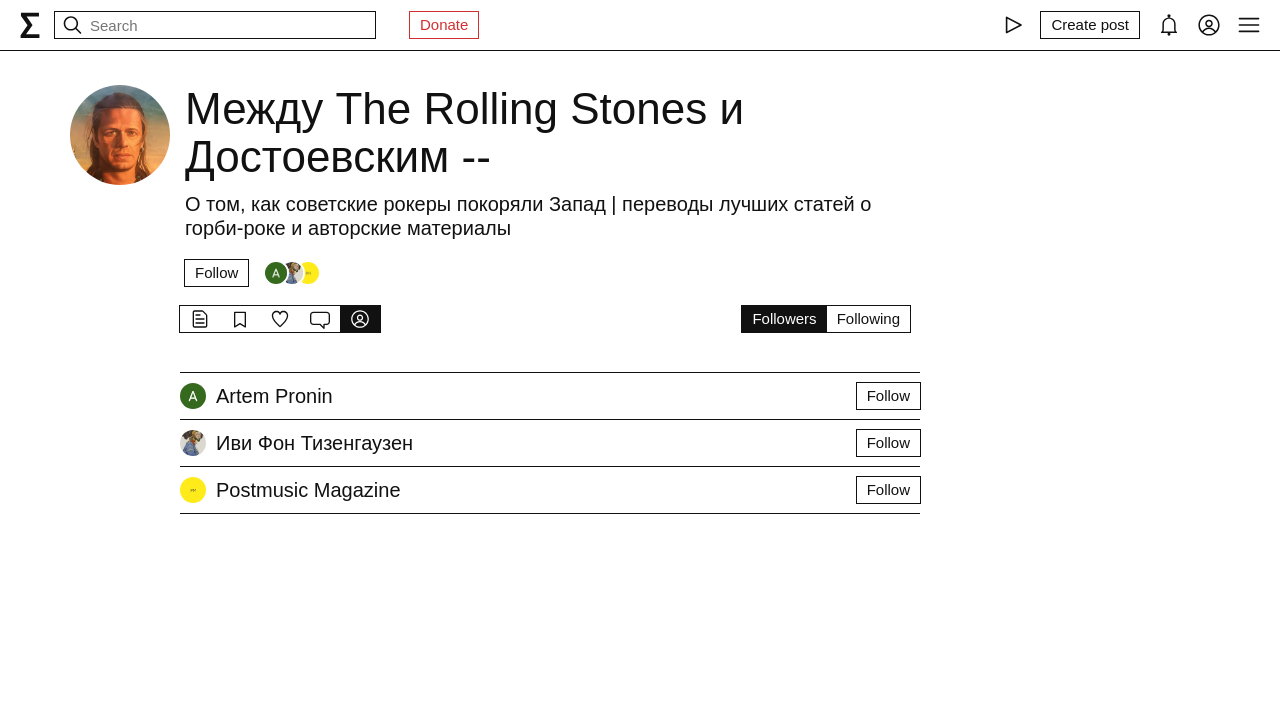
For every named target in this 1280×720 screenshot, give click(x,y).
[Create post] (1090, 25)
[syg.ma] (30, 25)
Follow (216, 272)
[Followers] (292, 273)
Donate (444, 24)
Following (868, 318)
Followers (784, 318)
